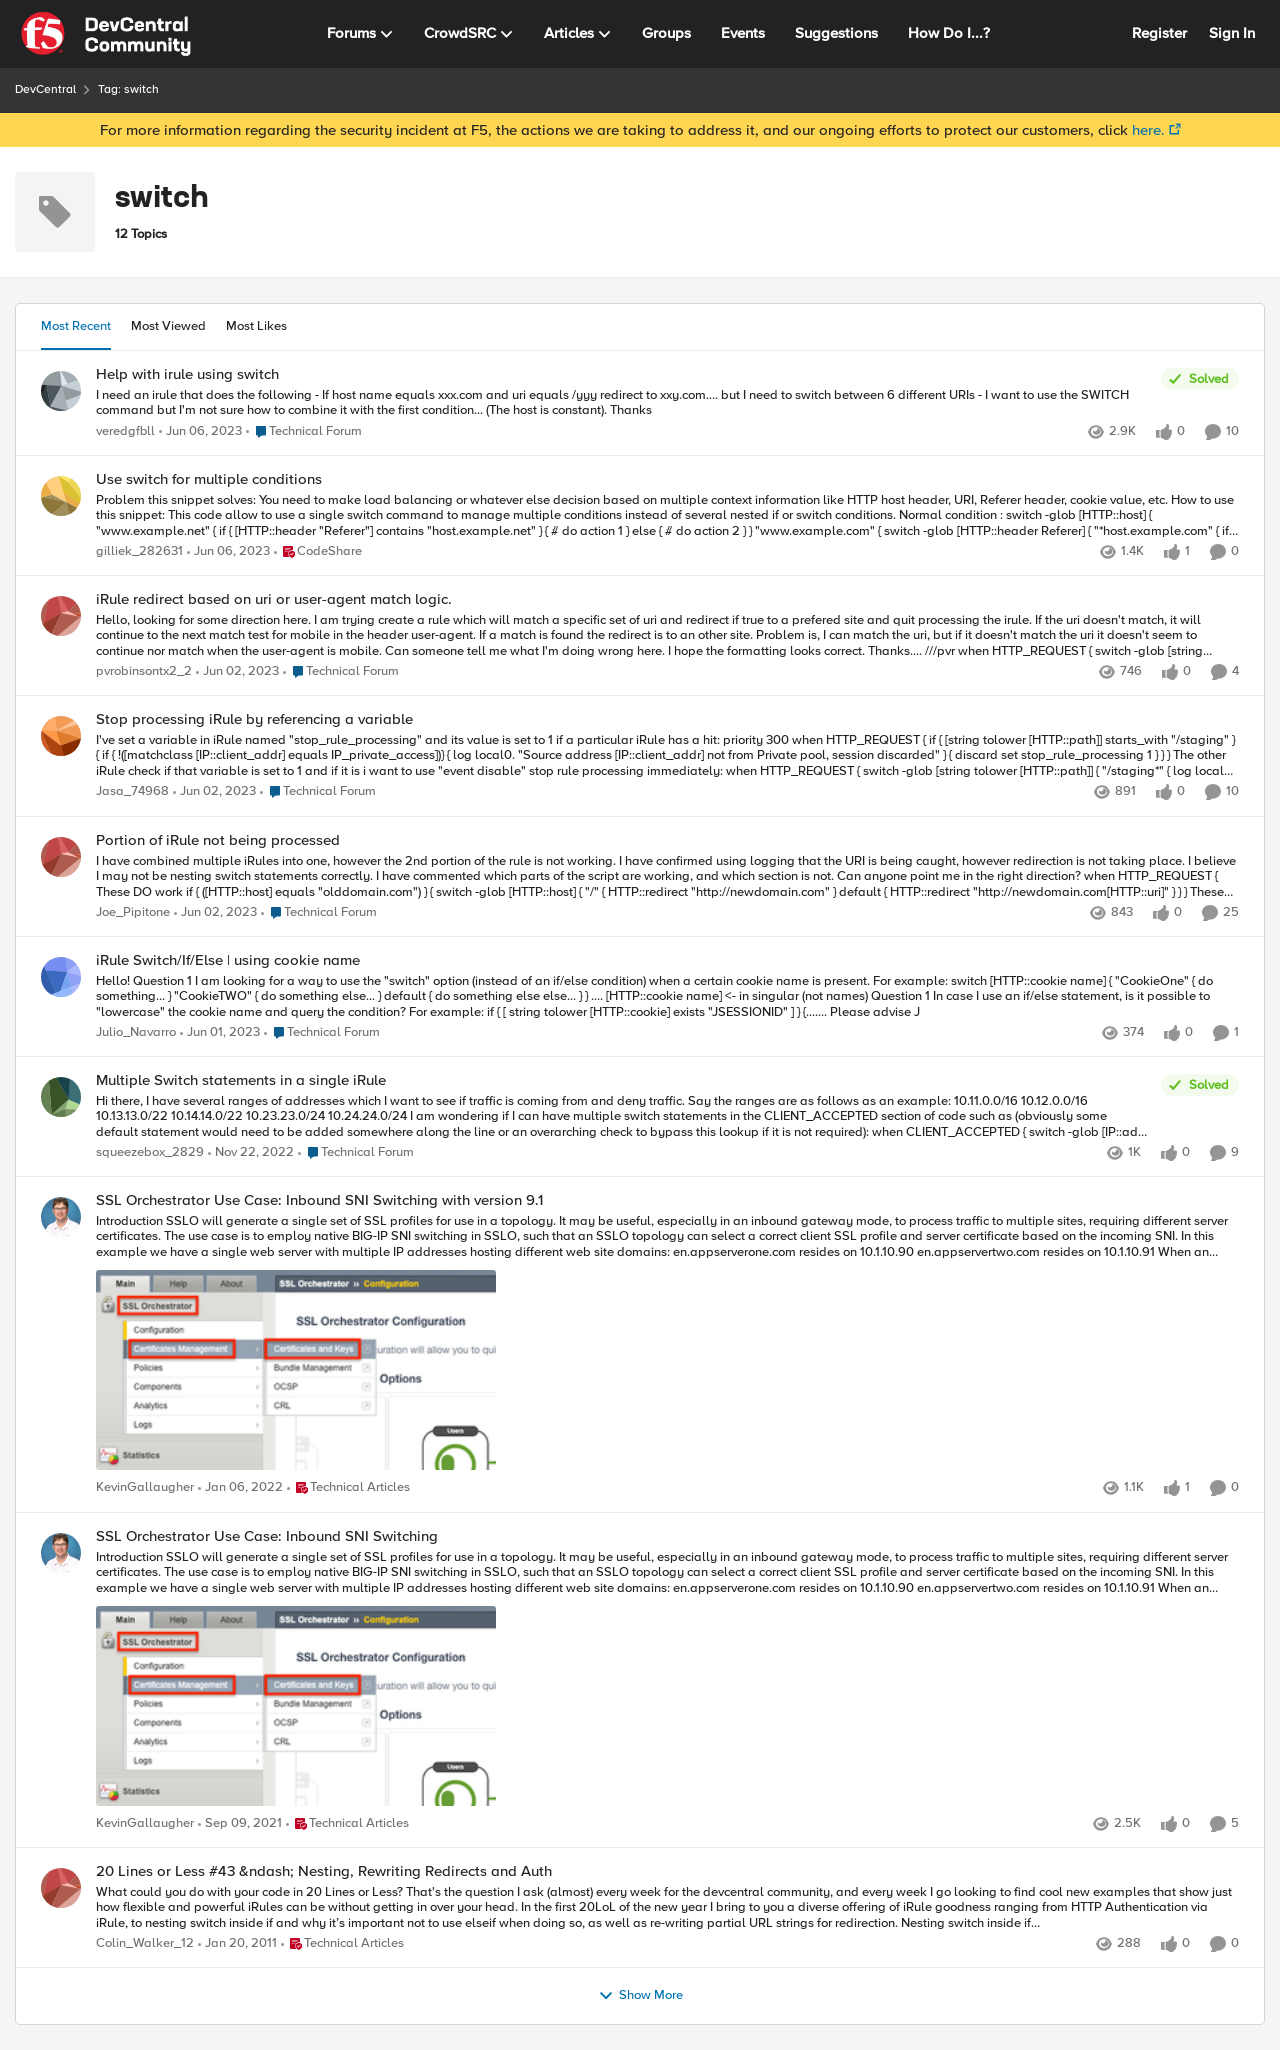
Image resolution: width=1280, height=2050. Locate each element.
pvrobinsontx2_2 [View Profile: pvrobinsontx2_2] (144, 671)
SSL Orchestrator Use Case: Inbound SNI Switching (267, 1536)
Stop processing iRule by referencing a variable (254, 719)
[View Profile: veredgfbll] (61, 391)
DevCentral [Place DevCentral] (45, 89)
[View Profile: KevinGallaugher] (61, 1217)
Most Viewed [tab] (168, 326)
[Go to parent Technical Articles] (348, 1489)
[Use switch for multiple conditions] (667, 515)
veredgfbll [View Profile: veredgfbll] (125, 431)
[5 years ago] (240, 1489)
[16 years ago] (237, 1944)
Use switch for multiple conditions (209, 479)
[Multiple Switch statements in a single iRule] (623, 1117)
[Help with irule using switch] (623, 402)
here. (1148, 130)
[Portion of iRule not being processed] (667, 876)
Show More (640, 1996)
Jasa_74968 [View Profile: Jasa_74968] (132, 792)
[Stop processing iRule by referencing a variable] (667, 756)
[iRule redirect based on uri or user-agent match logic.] (667, 635)
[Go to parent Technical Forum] (304, 432)
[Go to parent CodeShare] (318, 552)
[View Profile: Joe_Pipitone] (61, 857)
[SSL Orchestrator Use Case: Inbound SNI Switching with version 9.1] (667, 1345)
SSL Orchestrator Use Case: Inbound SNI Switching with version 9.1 (319, 1200)
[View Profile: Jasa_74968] (61, 736)
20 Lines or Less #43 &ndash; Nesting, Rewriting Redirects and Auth (324, 1871)
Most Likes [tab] (256, 326)
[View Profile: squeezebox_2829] (61, 1097)
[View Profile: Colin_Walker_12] (61, 1888)
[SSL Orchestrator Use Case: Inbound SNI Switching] (667, 1680)
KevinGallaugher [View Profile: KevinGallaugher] (145, 1488)
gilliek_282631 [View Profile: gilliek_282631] (139, 551)
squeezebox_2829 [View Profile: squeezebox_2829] (150, 1153)
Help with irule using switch (187, 374)
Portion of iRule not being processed (218, 840)
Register (1159, 33)
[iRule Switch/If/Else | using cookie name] (667, 996)
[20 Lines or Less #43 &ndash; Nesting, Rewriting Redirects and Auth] (667, 1907)
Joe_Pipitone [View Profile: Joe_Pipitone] (133, 912)
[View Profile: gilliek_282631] (61, 496)
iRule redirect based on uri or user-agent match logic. (274, 599)
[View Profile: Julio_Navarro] (61, 977)
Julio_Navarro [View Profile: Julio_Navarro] (136, 1032)
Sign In (1232, 33)
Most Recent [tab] (76, 326)
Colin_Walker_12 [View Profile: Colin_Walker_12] (145, 1943)
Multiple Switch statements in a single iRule (241, 1080)
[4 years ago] (200, 432)
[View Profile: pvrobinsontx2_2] (61, 616)
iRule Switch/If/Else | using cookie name (228, 960)
